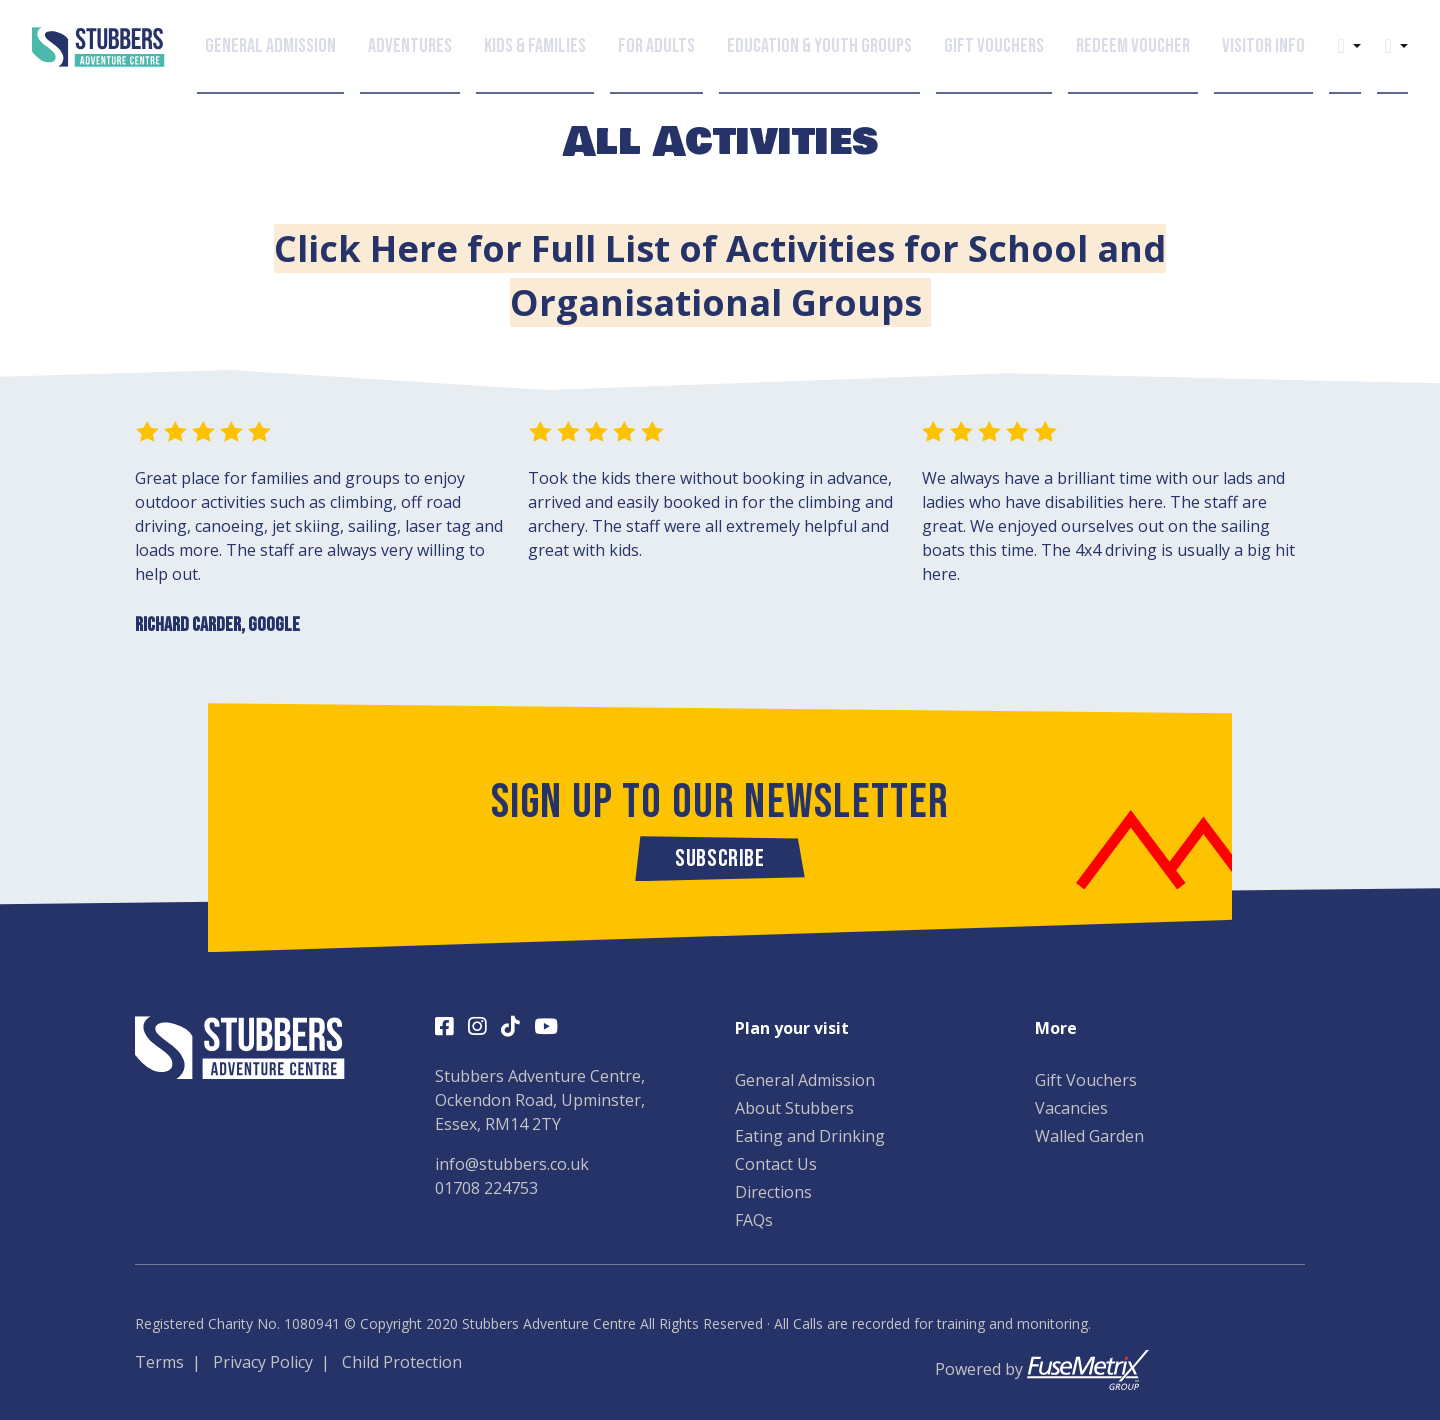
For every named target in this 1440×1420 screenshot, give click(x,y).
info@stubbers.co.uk (512, 1164)
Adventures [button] (410, 45)
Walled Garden (1089, 1136)
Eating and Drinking (810, 1136)
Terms (159, 1362)
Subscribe (720, 858)
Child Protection (402, 1362)
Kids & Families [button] (535, 45)
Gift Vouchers (994, 45)
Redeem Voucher (1133, 45)
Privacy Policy (263, 1362)
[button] (1340, 45)
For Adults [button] (656, 45)
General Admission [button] (270, 45)
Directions (773, 1192)
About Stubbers (794, 1108)
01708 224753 (486, 1188)
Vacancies (1071, 1108)
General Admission (805, 1080)
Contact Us (776, 1164)
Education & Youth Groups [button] (819, 45)
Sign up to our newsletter (720, 802)
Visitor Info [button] (1263, 45)
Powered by (1042, 1369)
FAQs (754, 1220)
